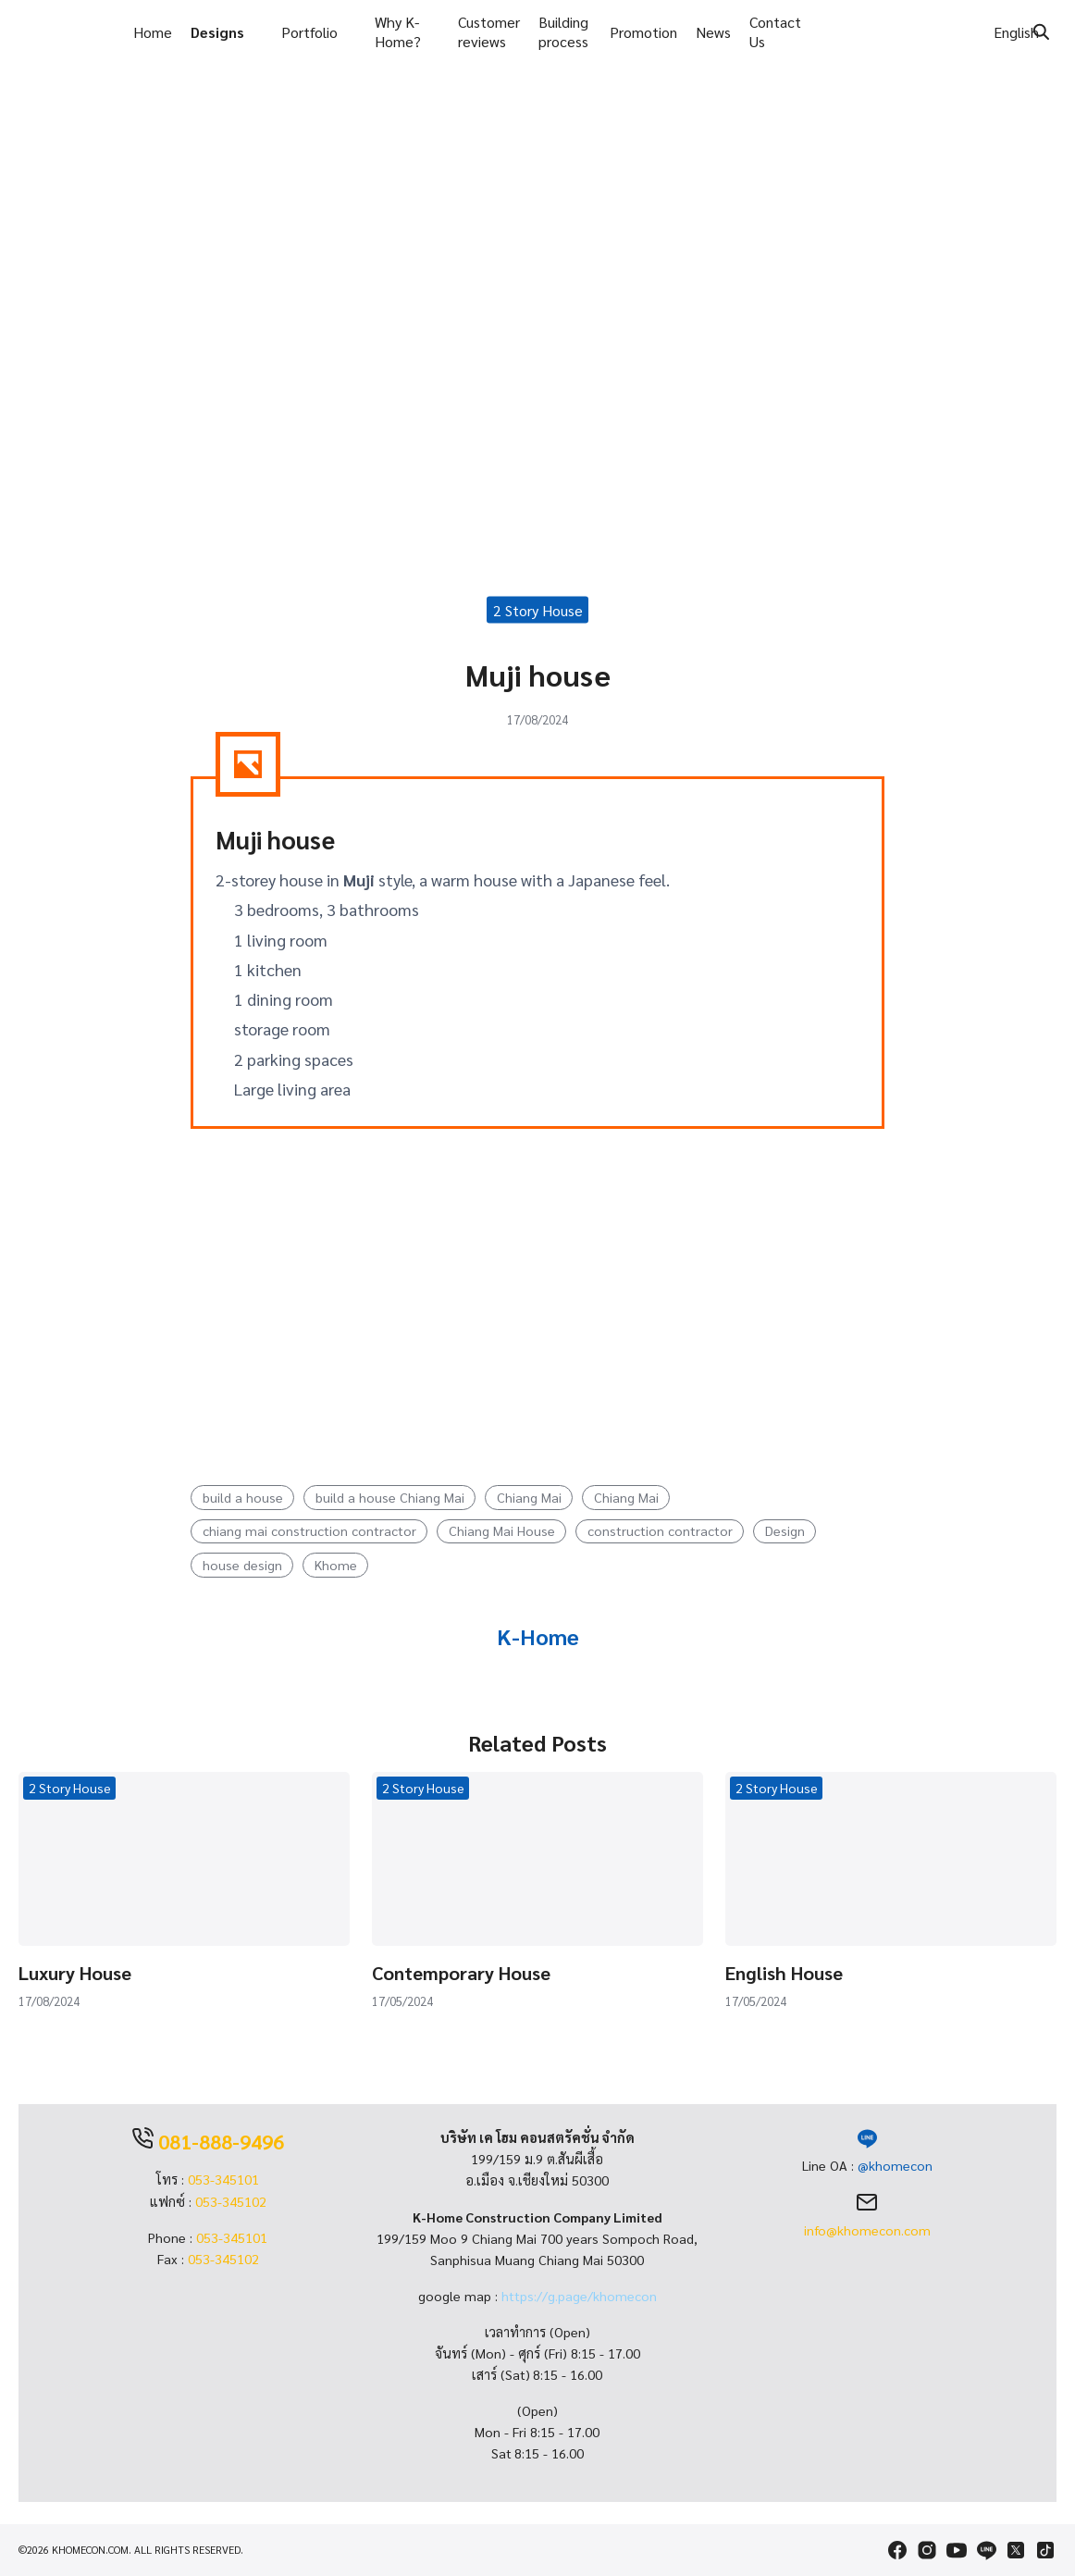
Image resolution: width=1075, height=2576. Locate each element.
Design (785, 1532)
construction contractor (660, 1532)
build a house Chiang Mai (389, 1498)
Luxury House (75, 1974)
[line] (986, 2550)
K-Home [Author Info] (538, 1637)
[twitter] (1016, 2550)
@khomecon (895, 2166)
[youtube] (956, 2550)
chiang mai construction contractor (309, 1532)
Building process (563, 31)
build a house (243, 1498)
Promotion (643, 32)
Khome (336, 1565)
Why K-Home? (398, 31)
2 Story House (538, 610)
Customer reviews (489, 31)
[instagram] (927, 2550)
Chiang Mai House (502, 1532)
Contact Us (775, 31)
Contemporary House (461, 1974)
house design (242, 1565)
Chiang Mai (529, 1498)
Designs (217, 32)
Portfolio (309, 32)
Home (152, 32)
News (713, 32)
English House (784, 1974)
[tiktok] (1045, 2550)
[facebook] (897, 2550)
